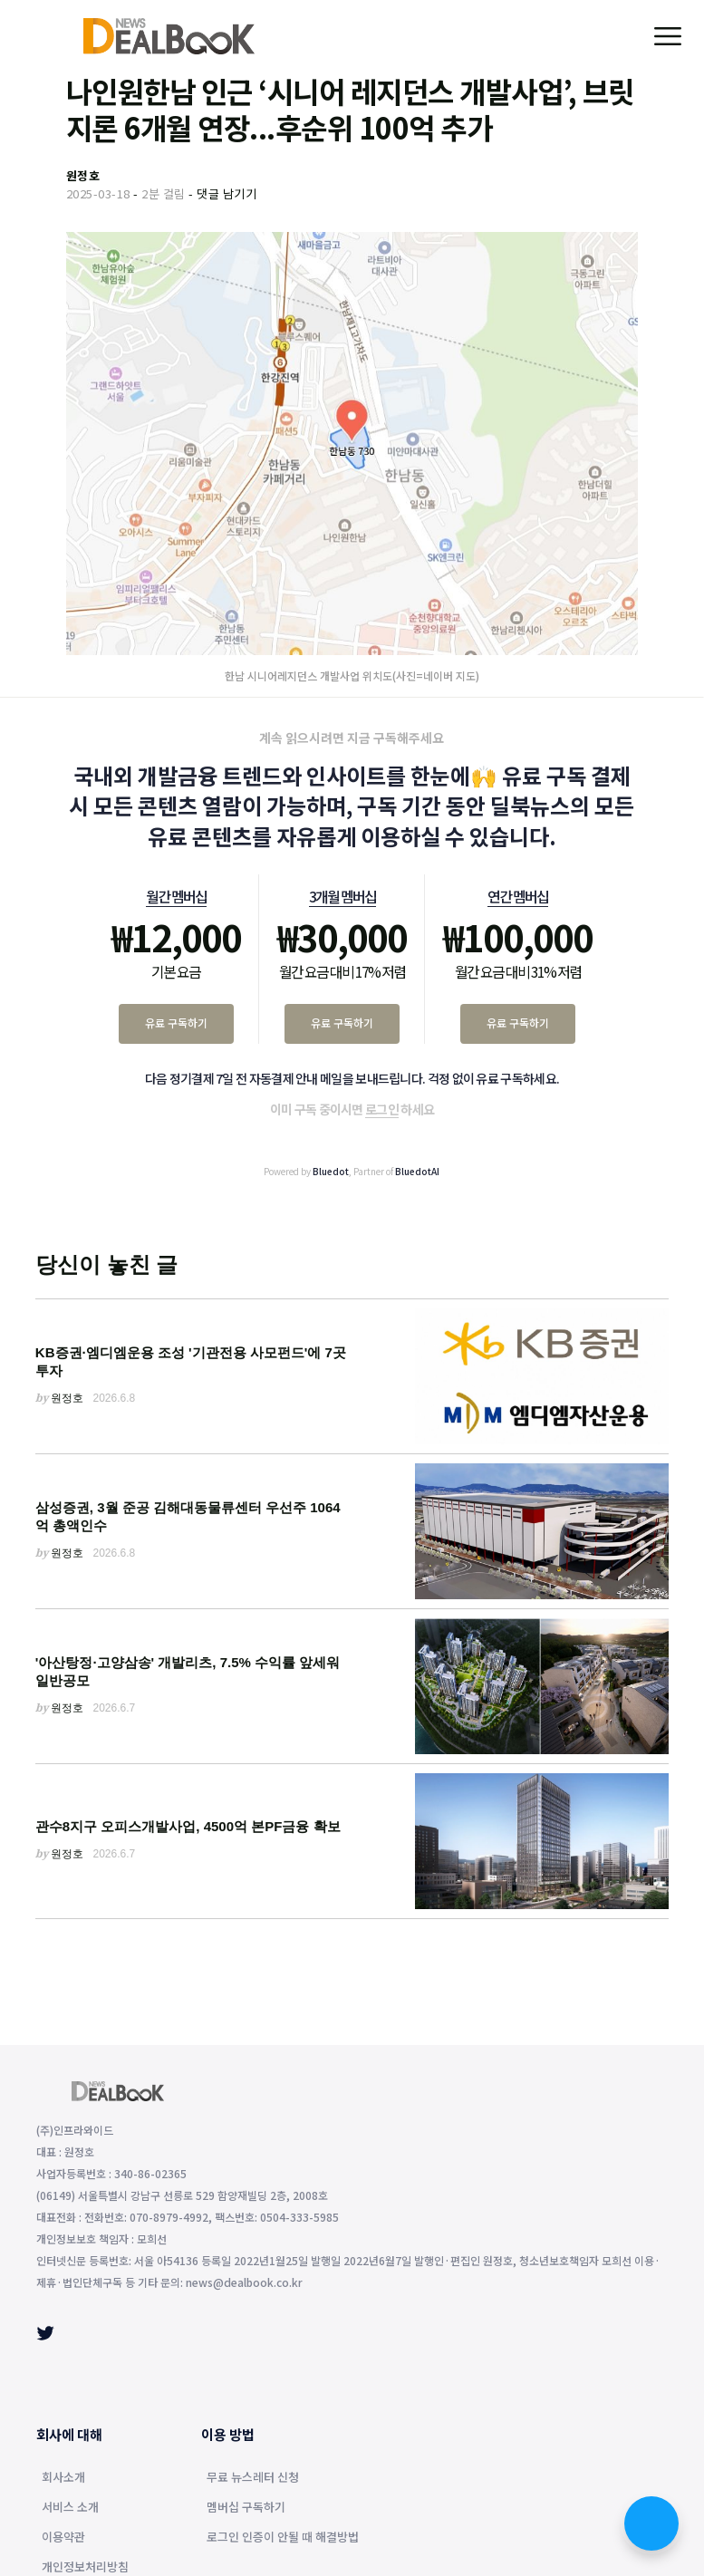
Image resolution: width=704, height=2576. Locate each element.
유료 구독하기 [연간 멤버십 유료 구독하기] (518, 1022)
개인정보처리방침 (85, 2568)
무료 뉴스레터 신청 (253, 2478)
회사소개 (63, 2478)
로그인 (382, 1109)
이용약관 (63, 2538)
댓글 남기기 (226, 193)
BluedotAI (417, 1171)
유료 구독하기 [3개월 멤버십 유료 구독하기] (342, 1022)
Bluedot (331, 1171)
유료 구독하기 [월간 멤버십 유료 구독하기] (176, 1022)
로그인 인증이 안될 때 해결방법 (283, 2538)
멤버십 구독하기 (246, 2508)
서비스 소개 (70, 2508)
